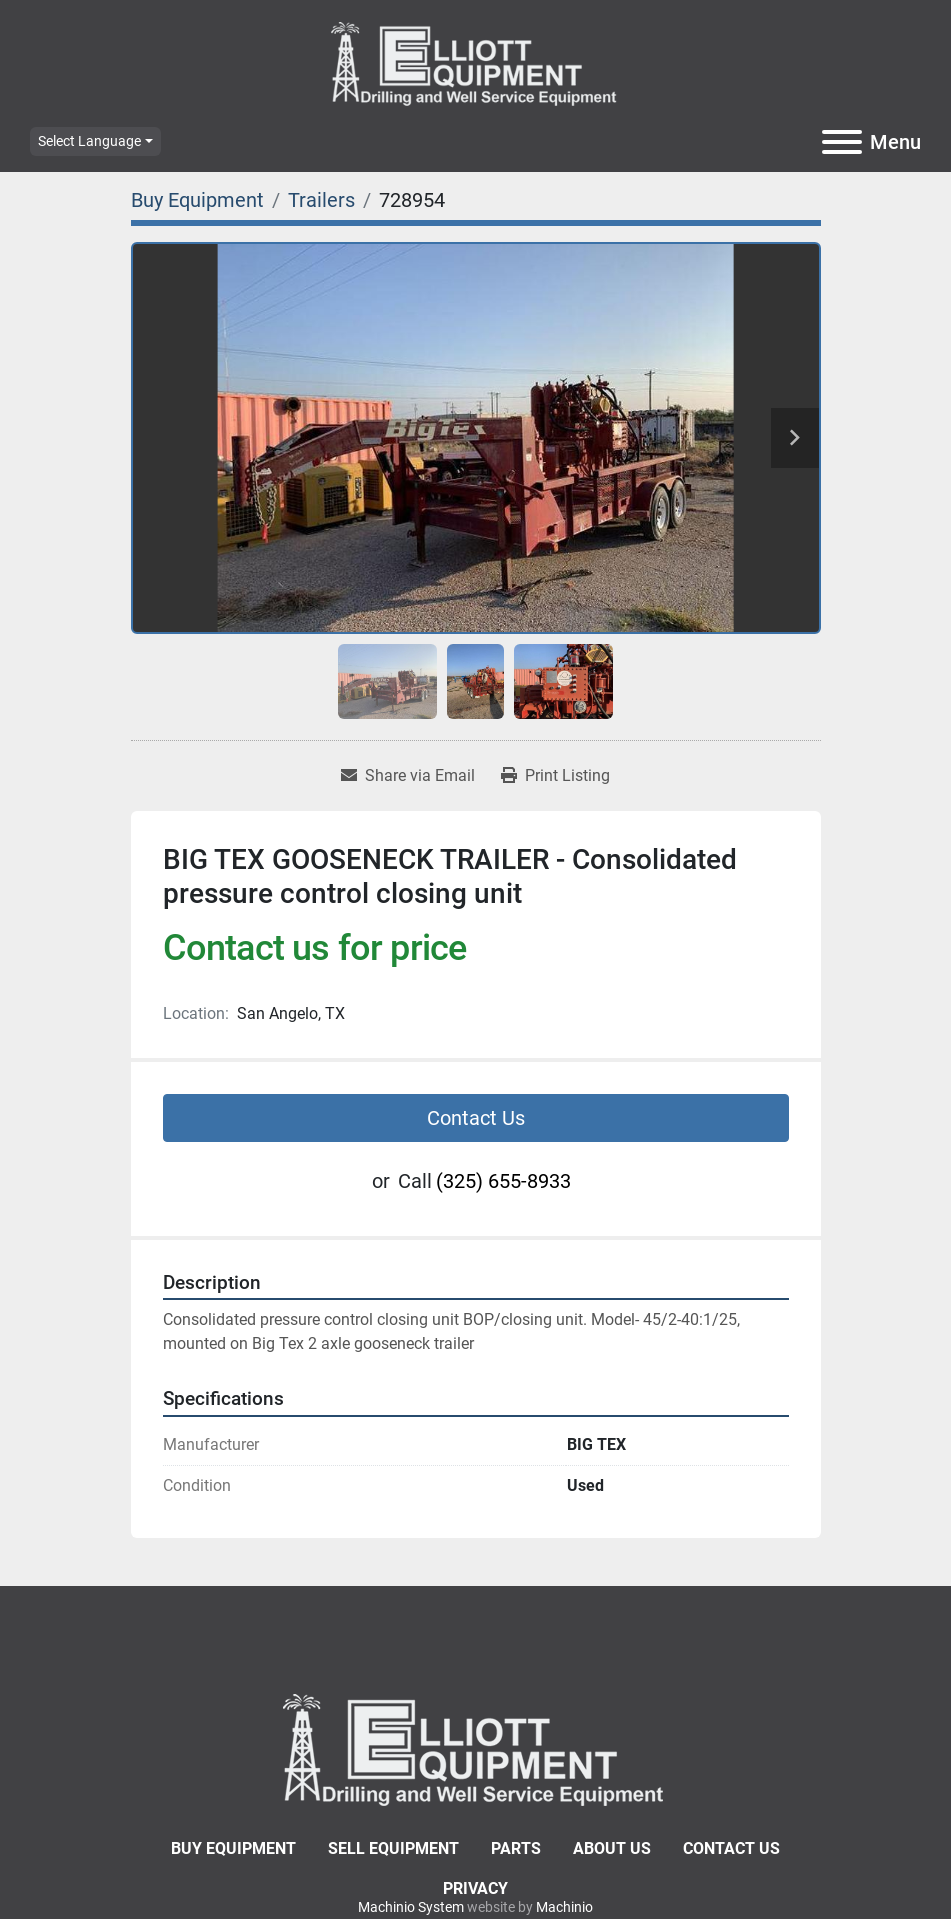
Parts (516, 1848)
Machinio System (411, 1907)
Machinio (564, 1907)
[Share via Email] (408, 776)
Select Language (89, 141)
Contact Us (476, 1118)
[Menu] (842, 142)
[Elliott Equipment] (476, 1747)
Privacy (475, 1888)
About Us (612, 1848)
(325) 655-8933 (503, 1181)
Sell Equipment (393, 1848)
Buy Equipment (233, 1848)
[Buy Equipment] (197, 200)
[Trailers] (321, 200)
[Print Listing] (555, 776)
